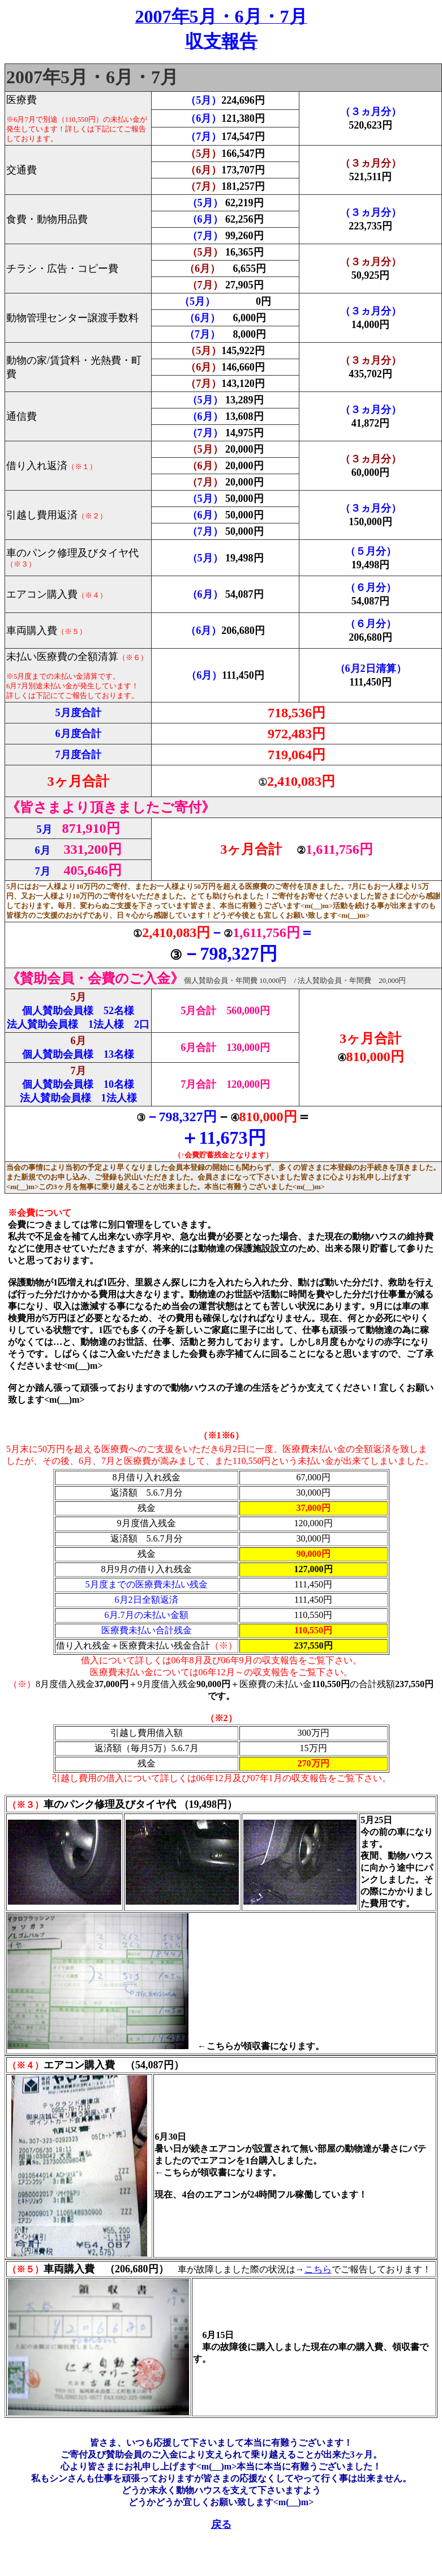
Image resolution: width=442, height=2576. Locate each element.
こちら (318, 2269)
